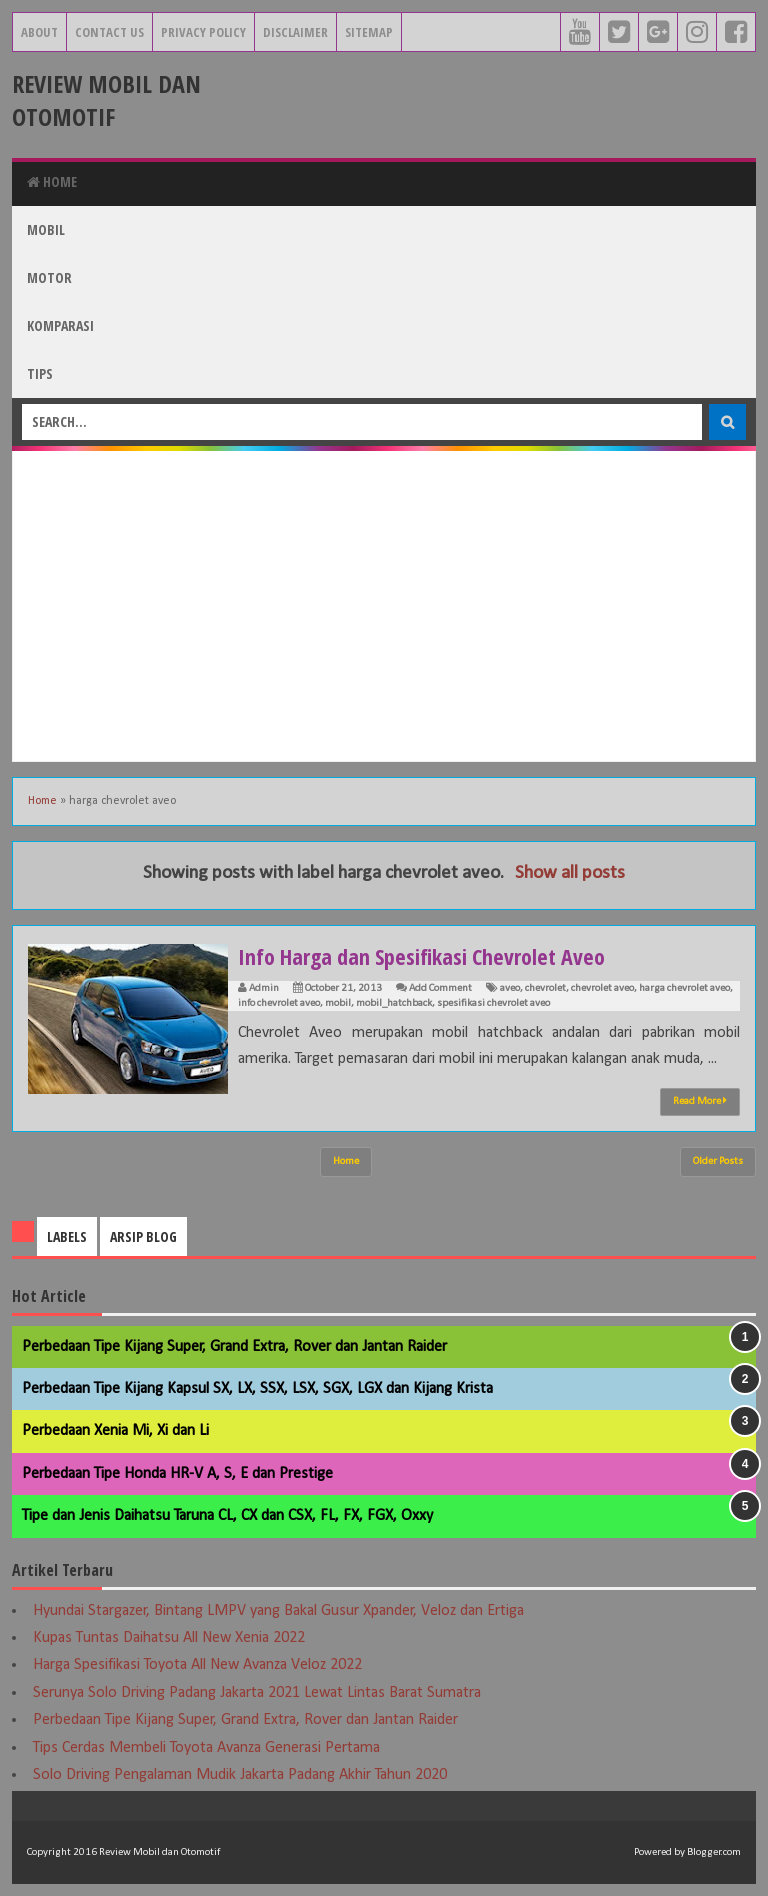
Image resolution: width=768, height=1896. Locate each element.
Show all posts (570, 873)
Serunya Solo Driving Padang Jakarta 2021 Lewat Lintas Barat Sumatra (257, 1693)
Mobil (46, 229)
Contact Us (109, 32)
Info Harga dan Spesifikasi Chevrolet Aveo (421, 956)
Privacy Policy (203, 32)
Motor (49, 277)
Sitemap (369, 32)
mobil (338, 1003)
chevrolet (545, 988)
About (39, 32)
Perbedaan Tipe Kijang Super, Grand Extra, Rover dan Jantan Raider (234, 1347)
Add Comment (440, 988)
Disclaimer (295, 32)
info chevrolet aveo (279, 1003)
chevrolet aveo (602, 988)
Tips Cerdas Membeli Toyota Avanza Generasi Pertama (206, 1748)
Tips (40, 373)
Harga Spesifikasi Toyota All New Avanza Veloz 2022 (197, 1665)
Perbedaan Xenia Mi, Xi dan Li (115, 1431)
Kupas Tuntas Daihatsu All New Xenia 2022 (169, 1638)
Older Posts (718, 1161)
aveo (510, 988)
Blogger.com (714, 1852)
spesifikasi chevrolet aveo (493, 1003)
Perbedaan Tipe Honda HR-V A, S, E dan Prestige (177, 1474)
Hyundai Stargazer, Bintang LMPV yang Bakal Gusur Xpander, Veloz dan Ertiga (278, 1611)
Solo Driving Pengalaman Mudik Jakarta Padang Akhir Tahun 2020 (240, 1775)
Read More (700, 1101)
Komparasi (60, 325)
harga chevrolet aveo (684, 988)
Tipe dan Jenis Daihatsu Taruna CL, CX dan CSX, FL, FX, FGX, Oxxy (227, 1516)
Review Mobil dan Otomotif (106, 100)
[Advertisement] (384, 606)
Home (52, 181)
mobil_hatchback (394, 1003)
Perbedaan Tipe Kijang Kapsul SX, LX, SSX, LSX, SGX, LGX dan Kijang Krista (257, 1389)
